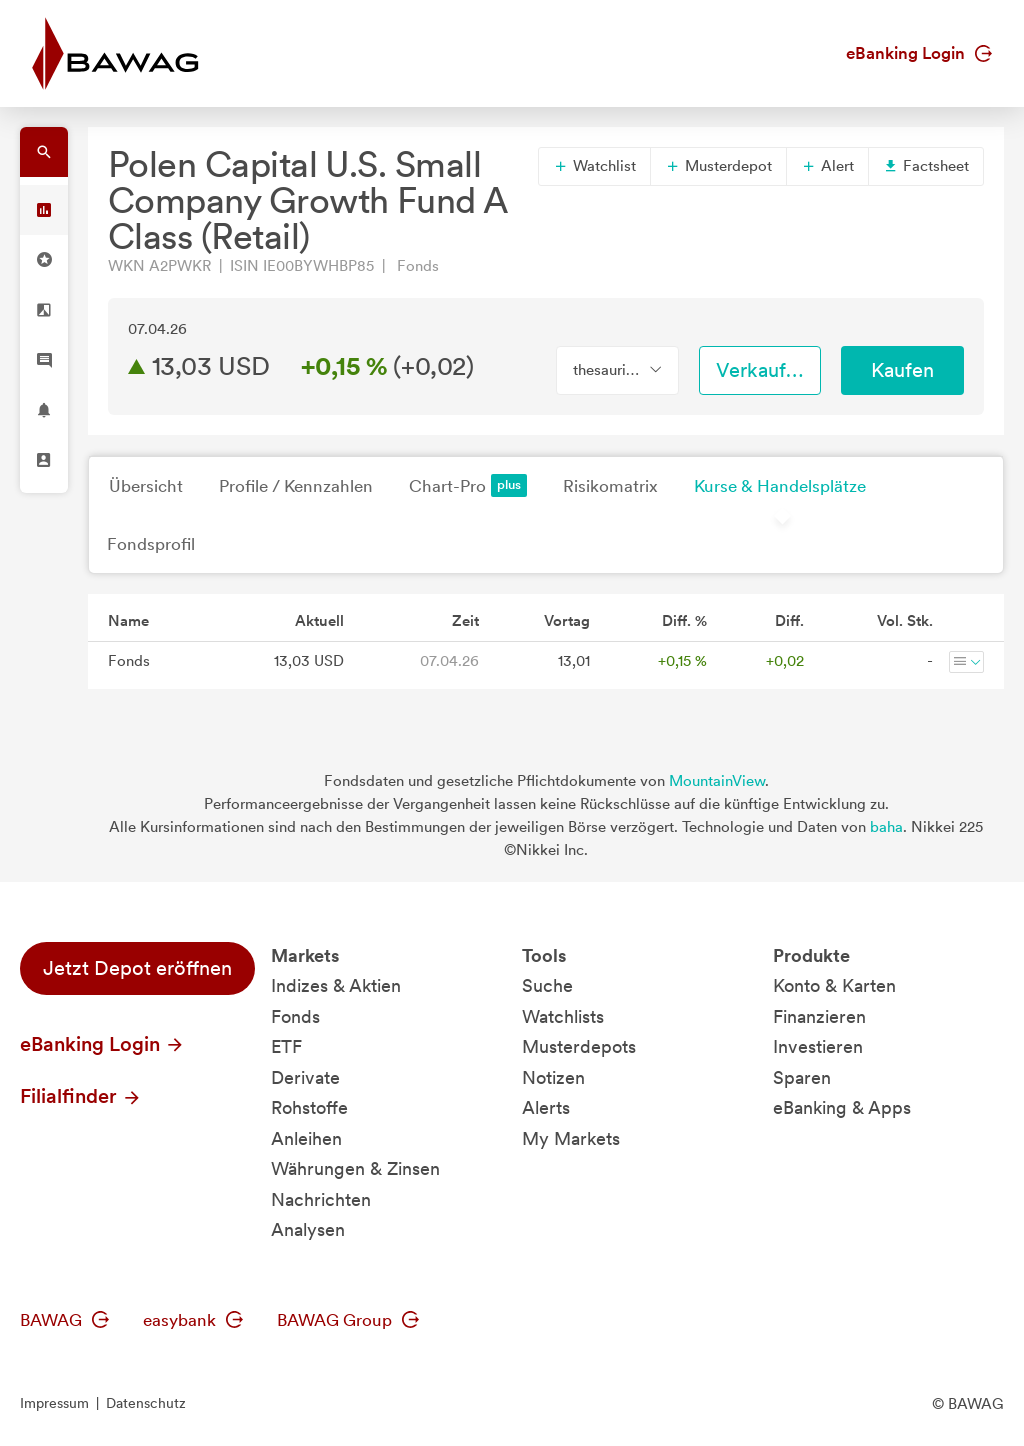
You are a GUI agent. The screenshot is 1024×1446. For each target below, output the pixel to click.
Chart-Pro (468, 485)
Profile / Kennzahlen (296, 486)
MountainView (717, 781)
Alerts (546, 1107)
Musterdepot (718, 166)
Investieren (818, 1046)
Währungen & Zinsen (355, 1168)
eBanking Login (919, 53)
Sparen (802, 1077)
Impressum (54, 1403)
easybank (193, 1320)
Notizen (553, 1077)
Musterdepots (579, 1046)
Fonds (295, 1016)
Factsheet (926, 166)
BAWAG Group (348, 1320)
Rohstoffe (309, 1107)
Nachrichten (321, 1199)
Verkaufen (762, 370)
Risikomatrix (610, 486)
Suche (547, 985)
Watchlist (594, 166)
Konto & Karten (834, 985)
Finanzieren (819, 1016)
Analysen (308, 1229)
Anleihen (306, 1138)
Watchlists (563, 1016)
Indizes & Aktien (336, 985)
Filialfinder (81, 1096)
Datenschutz (146, 1403)
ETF (286, 1046)
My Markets (571, 1138)
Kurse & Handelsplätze (780, 486)
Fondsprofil (151, 544)
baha (886, 827)
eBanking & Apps (842, 1107)
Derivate (305, 1077)
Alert (827, 166)
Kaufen (902, 370)
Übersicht (146, 486)
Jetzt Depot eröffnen (137, 968)
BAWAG (64, 1320)
